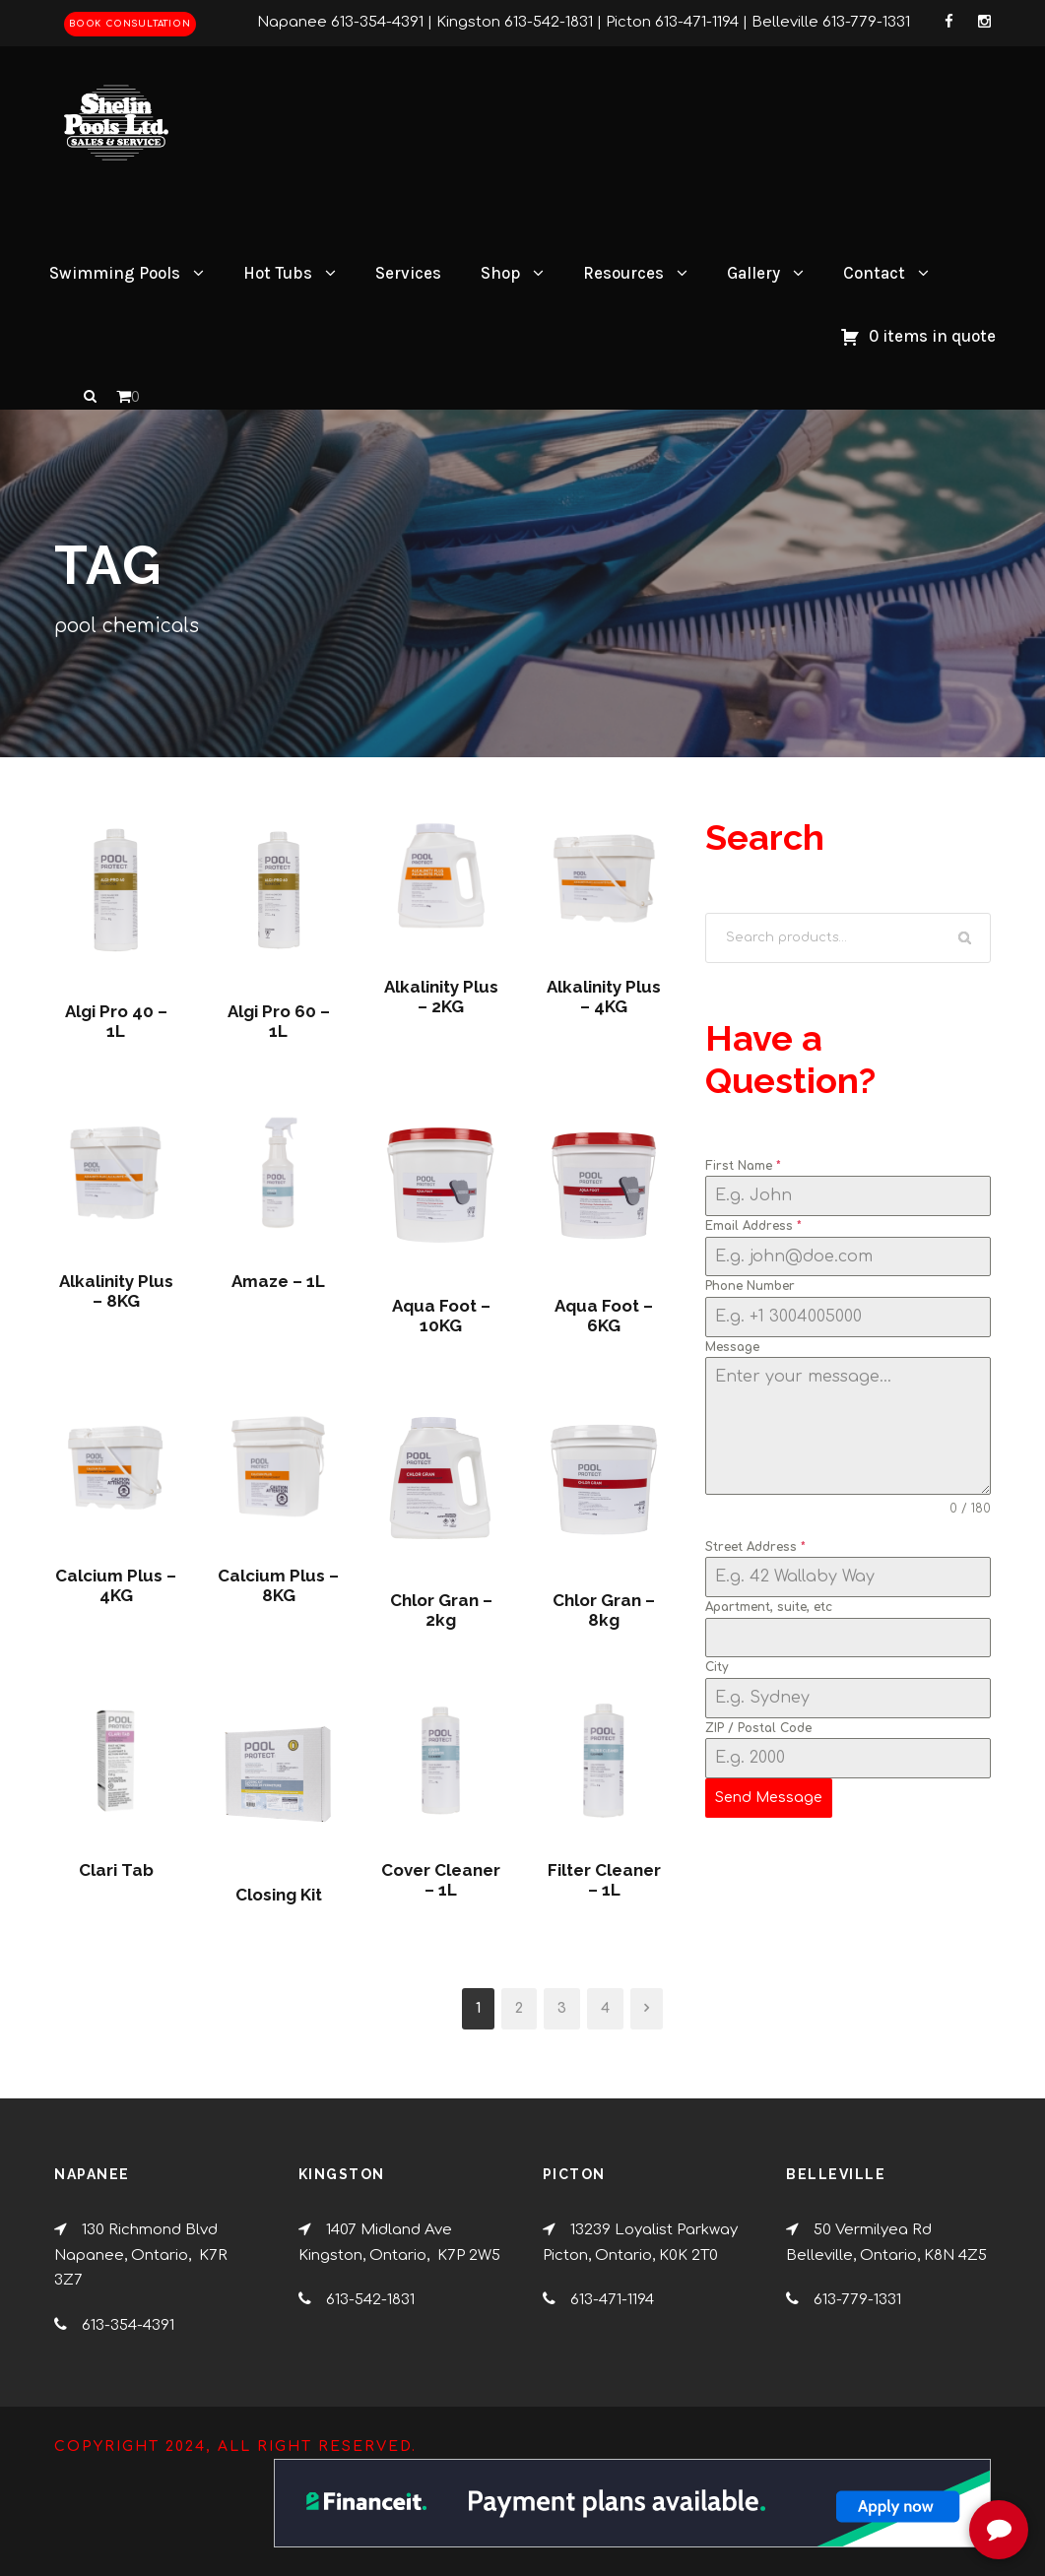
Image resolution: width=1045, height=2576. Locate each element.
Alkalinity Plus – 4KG (604, 996)
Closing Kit (278, 1894)
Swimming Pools (114, 273)
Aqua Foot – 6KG (604, 1315)
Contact (874, 273)
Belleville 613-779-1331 (830, 22)
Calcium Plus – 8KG (278, 1585)
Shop (500, 273)
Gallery (753, 273)
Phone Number (750, 1286)
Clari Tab (116, 1870)
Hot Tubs (277, 273)
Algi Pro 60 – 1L (279, 1021)
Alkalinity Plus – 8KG (116, 1291)
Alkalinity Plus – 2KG (441, 996)
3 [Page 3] (561, 2008)
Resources (623, 273)
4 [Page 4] (605, 2008)
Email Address (753, 1226)
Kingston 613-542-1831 (514, 22)
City (716, 1667)
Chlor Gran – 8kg (604, 1610)
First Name (743, 1166)
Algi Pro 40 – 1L (116, 1021)
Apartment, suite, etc (768, 1607)
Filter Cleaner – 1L (604, 1880)
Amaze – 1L (278, 1281)
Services (408, 273)
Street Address (755, 1547)
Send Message (768, 1797)
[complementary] (902, 2467)
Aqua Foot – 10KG (441, 1315)
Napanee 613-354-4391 (340, 22)
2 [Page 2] (519, 2008)
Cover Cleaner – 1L (440, 1880)
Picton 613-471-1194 (672, 22)
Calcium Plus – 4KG (115, 1585)
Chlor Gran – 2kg (441, 1610)
